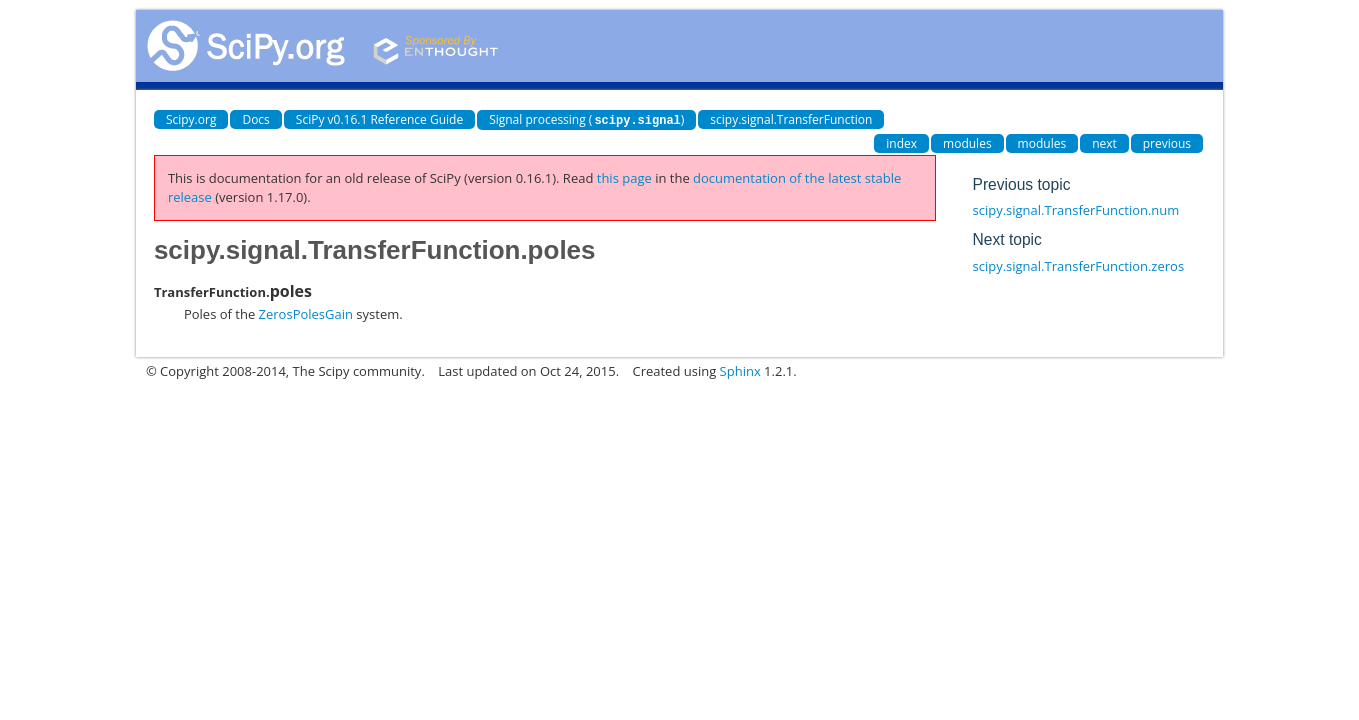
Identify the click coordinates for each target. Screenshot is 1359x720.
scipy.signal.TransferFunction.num (1076, 209)
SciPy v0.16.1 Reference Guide (379, 119)
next (1104, 142)
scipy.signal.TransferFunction (791, 119)
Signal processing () (586, 119)
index (901, 142)
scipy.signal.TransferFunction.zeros (1079, 265)
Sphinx (740, 370)
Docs (255, 119)
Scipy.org (191, 119)
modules (967, 142)
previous (1167, 142)
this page (624, 177)
